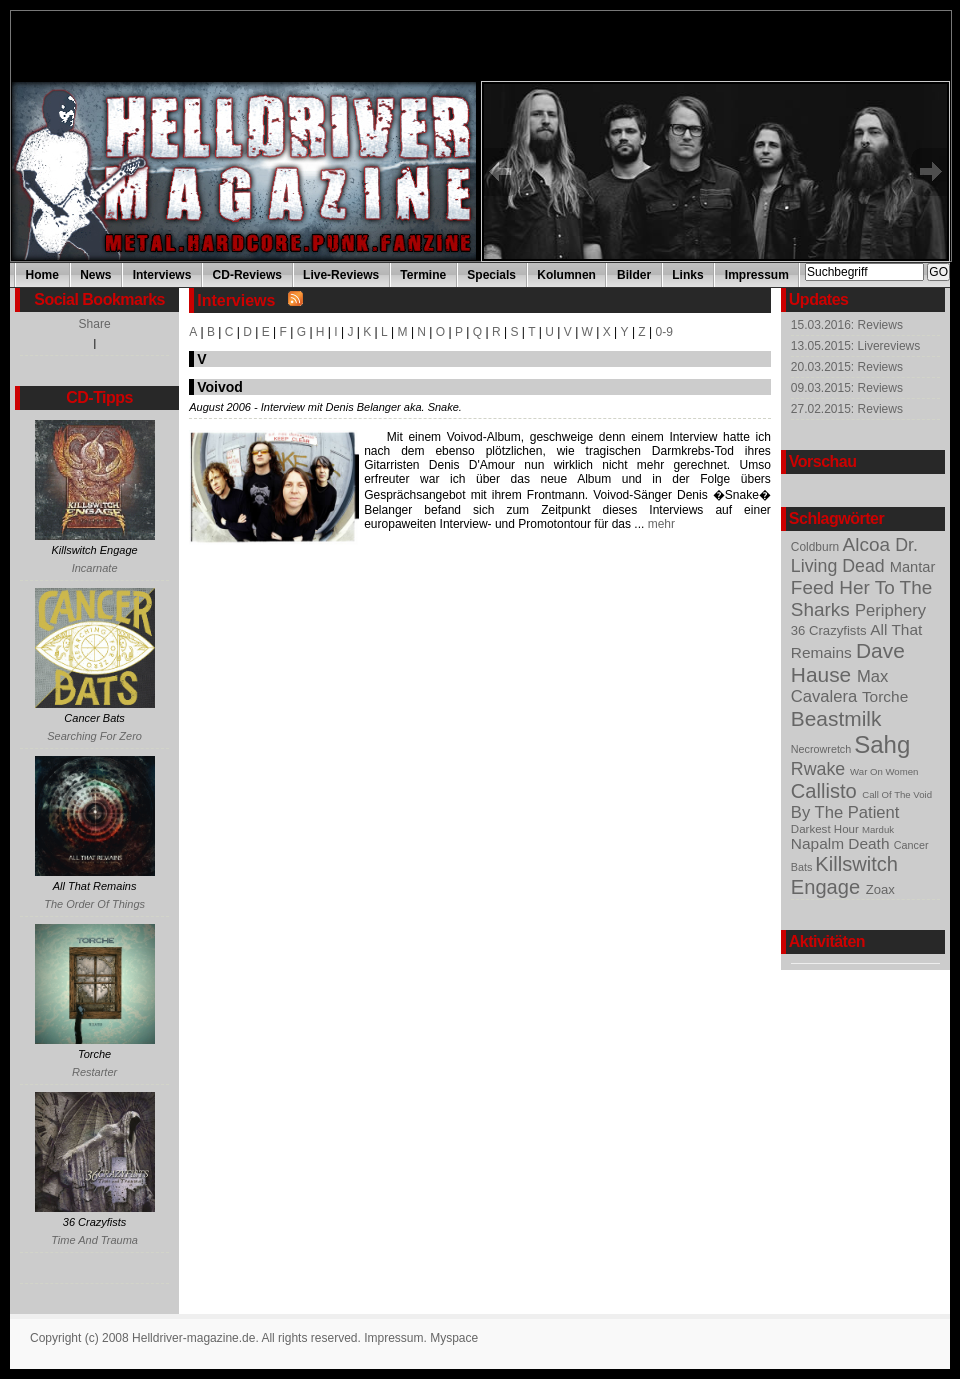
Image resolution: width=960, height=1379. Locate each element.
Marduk (878, 829)
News (95, 275)
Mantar (913, 567)
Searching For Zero (94, 736)
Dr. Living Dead (854, 555)
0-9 (664, 332)
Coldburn (817, 547)
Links (687, 275)
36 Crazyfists (830, 630)
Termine (423, 275)
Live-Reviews (341, 275)
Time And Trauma (94, 1240)
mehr (659, 524)
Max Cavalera (840, 686)
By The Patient (845, 812)
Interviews (162, 275)
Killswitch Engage (844, 875)
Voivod (220, 387)
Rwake (820, 769)
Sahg (882, 744)
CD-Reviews (247, 275)
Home (42, 275)
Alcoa (869, 544)
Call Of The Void (897, 794)
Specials (491, 275)
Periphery (890, 610)
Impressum (757, 275)
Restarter (94, 1072)
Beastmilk (836, 718)
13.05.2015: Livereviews (855, 346)
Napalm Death (842, 843)
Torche (885, 696)
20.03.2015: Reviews (847, 367)
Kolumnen (566, 275)
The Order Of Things (94, 904)
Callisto (827, 791)
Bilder (634, 275)
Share (95, 324)
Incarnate (95, 568)
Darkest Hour (826, 829)
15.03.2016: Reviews (847, 325)
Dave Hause (848, 662)
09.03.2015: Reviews (847, 388)
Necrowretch (822, 749)
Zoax (880, 889)
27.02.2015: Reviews (847, 409)
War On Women (884, 771)
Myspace (454, 1338)
